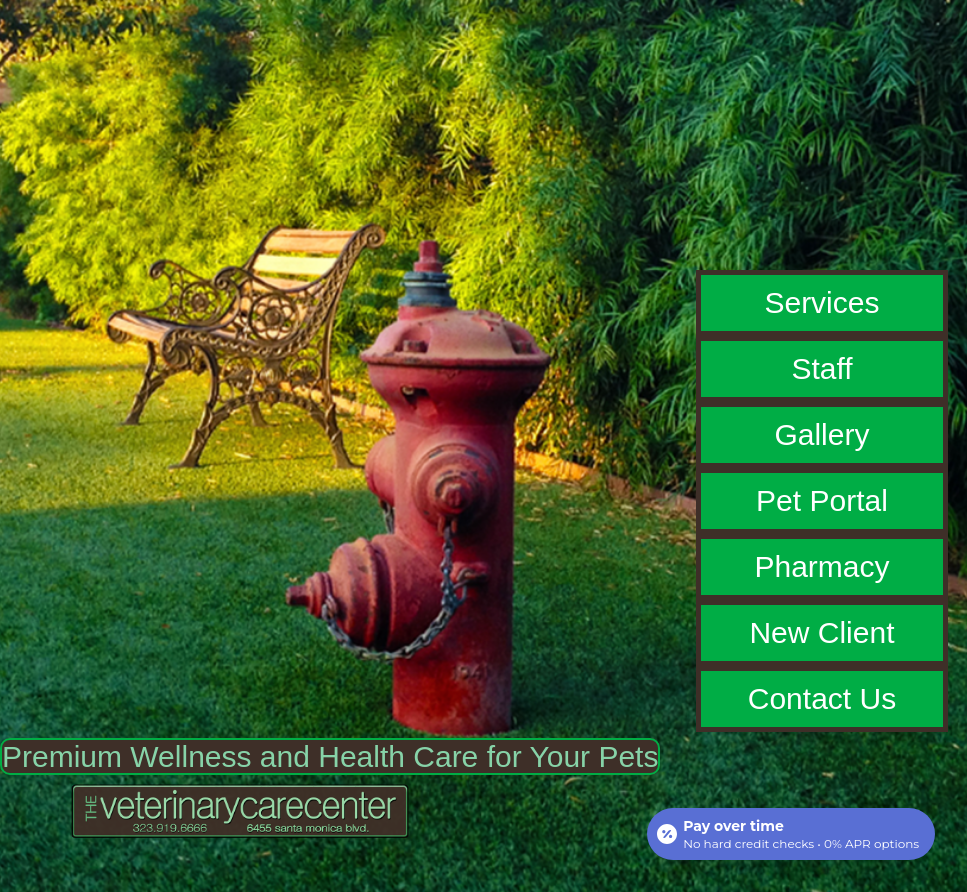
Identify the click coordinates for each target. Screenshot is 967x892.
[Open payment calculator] (791, 834)
